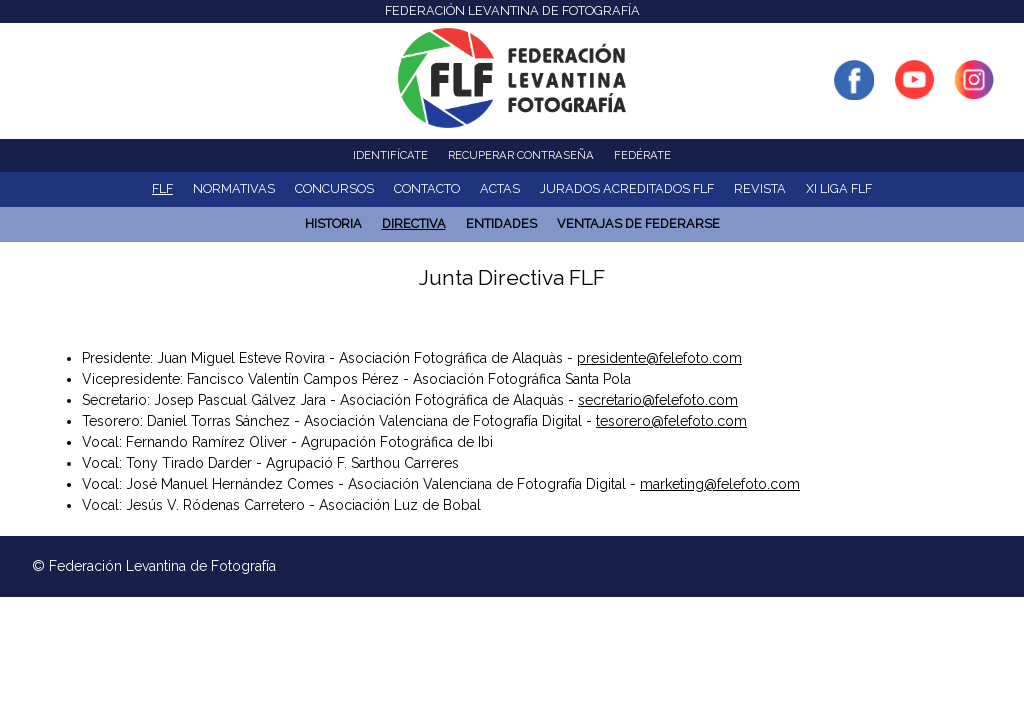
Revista (760, 188)
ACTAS (500, 188)
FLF (162, 188)
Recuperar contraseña (521, 155)
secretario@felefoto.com (658, 400)
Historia (333, 223)
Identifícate (390, 155)
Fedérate (642, 155)
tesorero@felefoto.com (671, 421)
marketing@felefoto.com (720, 484)
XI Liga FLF (839, 188)
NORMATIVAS (234, 188)
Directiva (414, 223)
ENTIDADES (501, 223)
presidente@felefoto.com (659, 358)
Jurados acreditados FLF (627, 188)
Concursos (334, 188)
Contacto (427, 188)
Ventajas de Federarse (638, 223)
